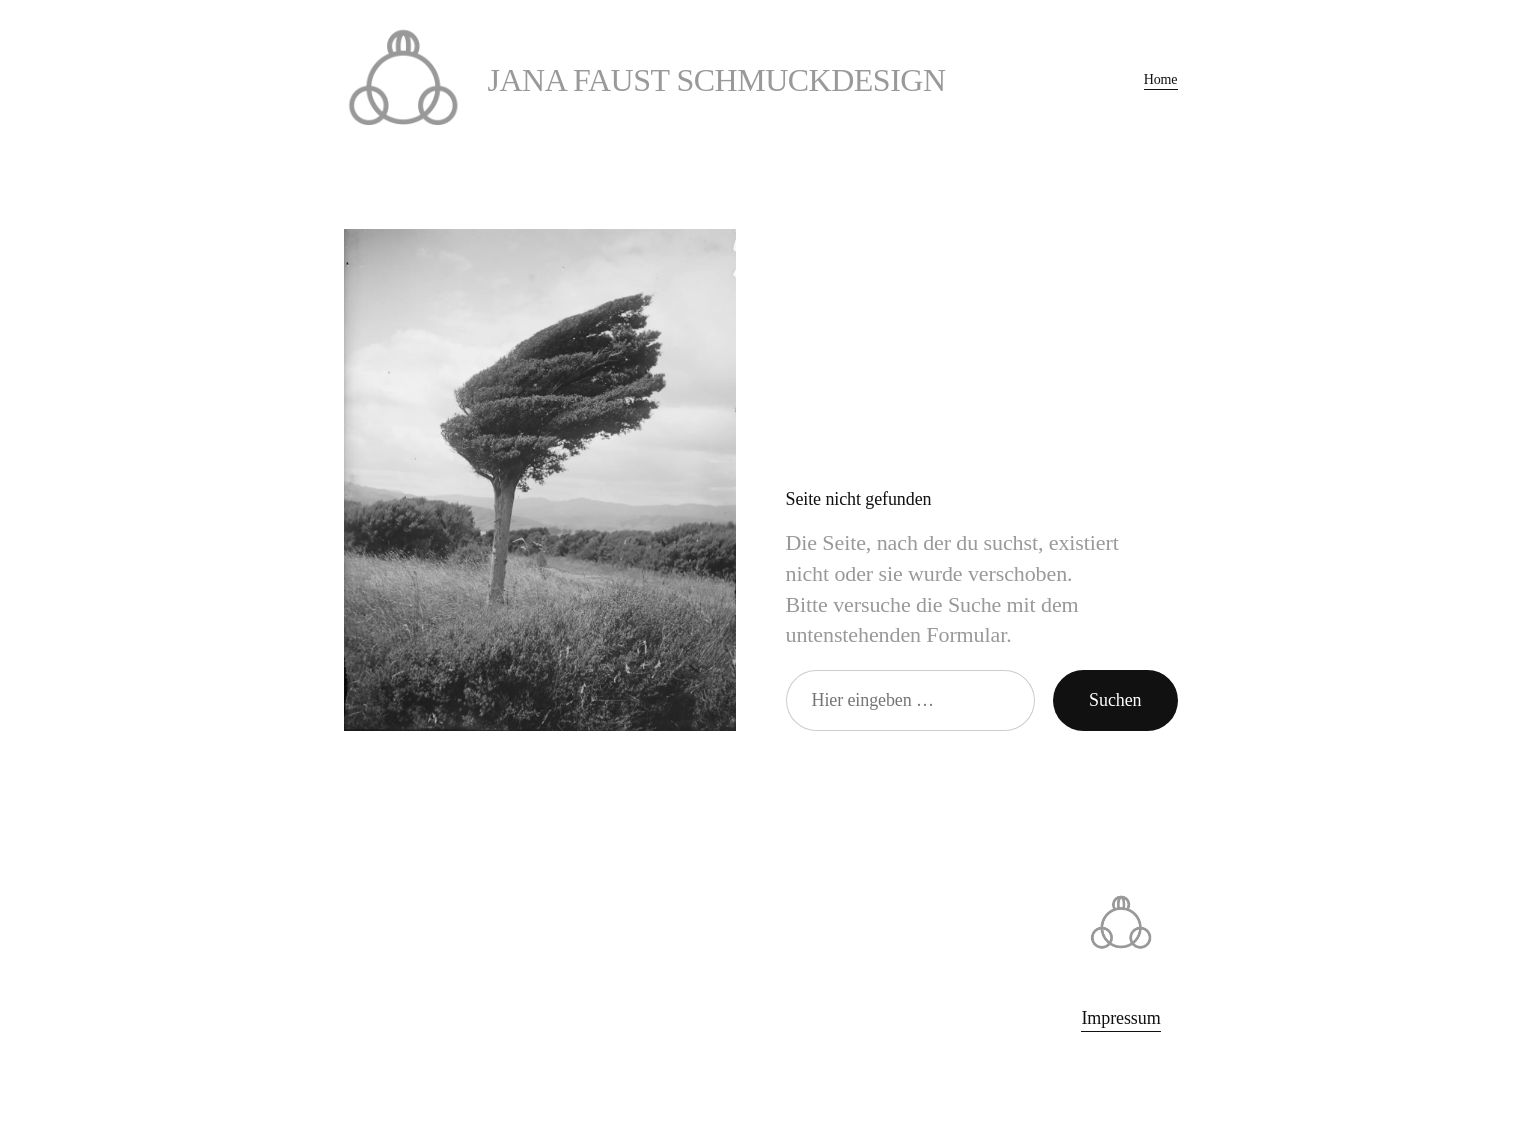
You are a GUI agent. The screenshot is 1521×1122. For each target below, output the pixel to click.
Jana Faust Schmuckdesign (717, 80)
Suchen (1115, 700)
